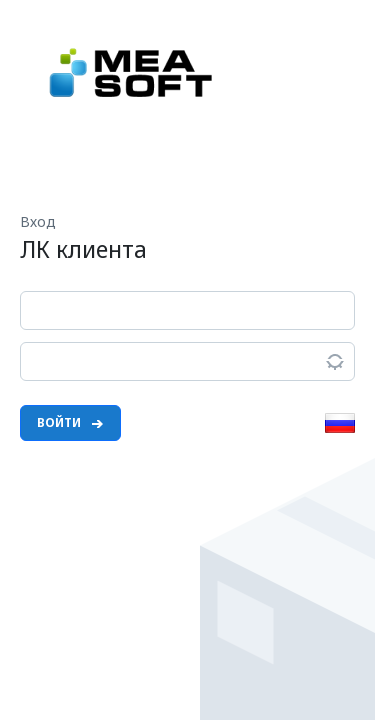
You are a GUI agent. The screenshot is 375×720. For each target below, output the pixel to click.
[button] (340, 427)
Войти (70, 422)
